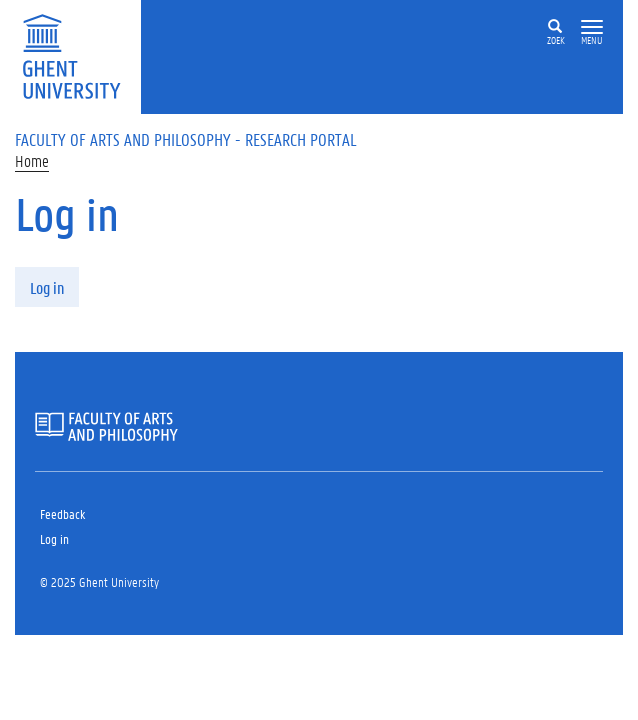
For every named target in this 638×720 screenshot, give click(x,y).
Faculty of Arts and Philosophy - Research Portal (186, 139)
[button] (592, 27)
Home (32, 160)
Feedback (62, 513)
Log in (47, 287)
